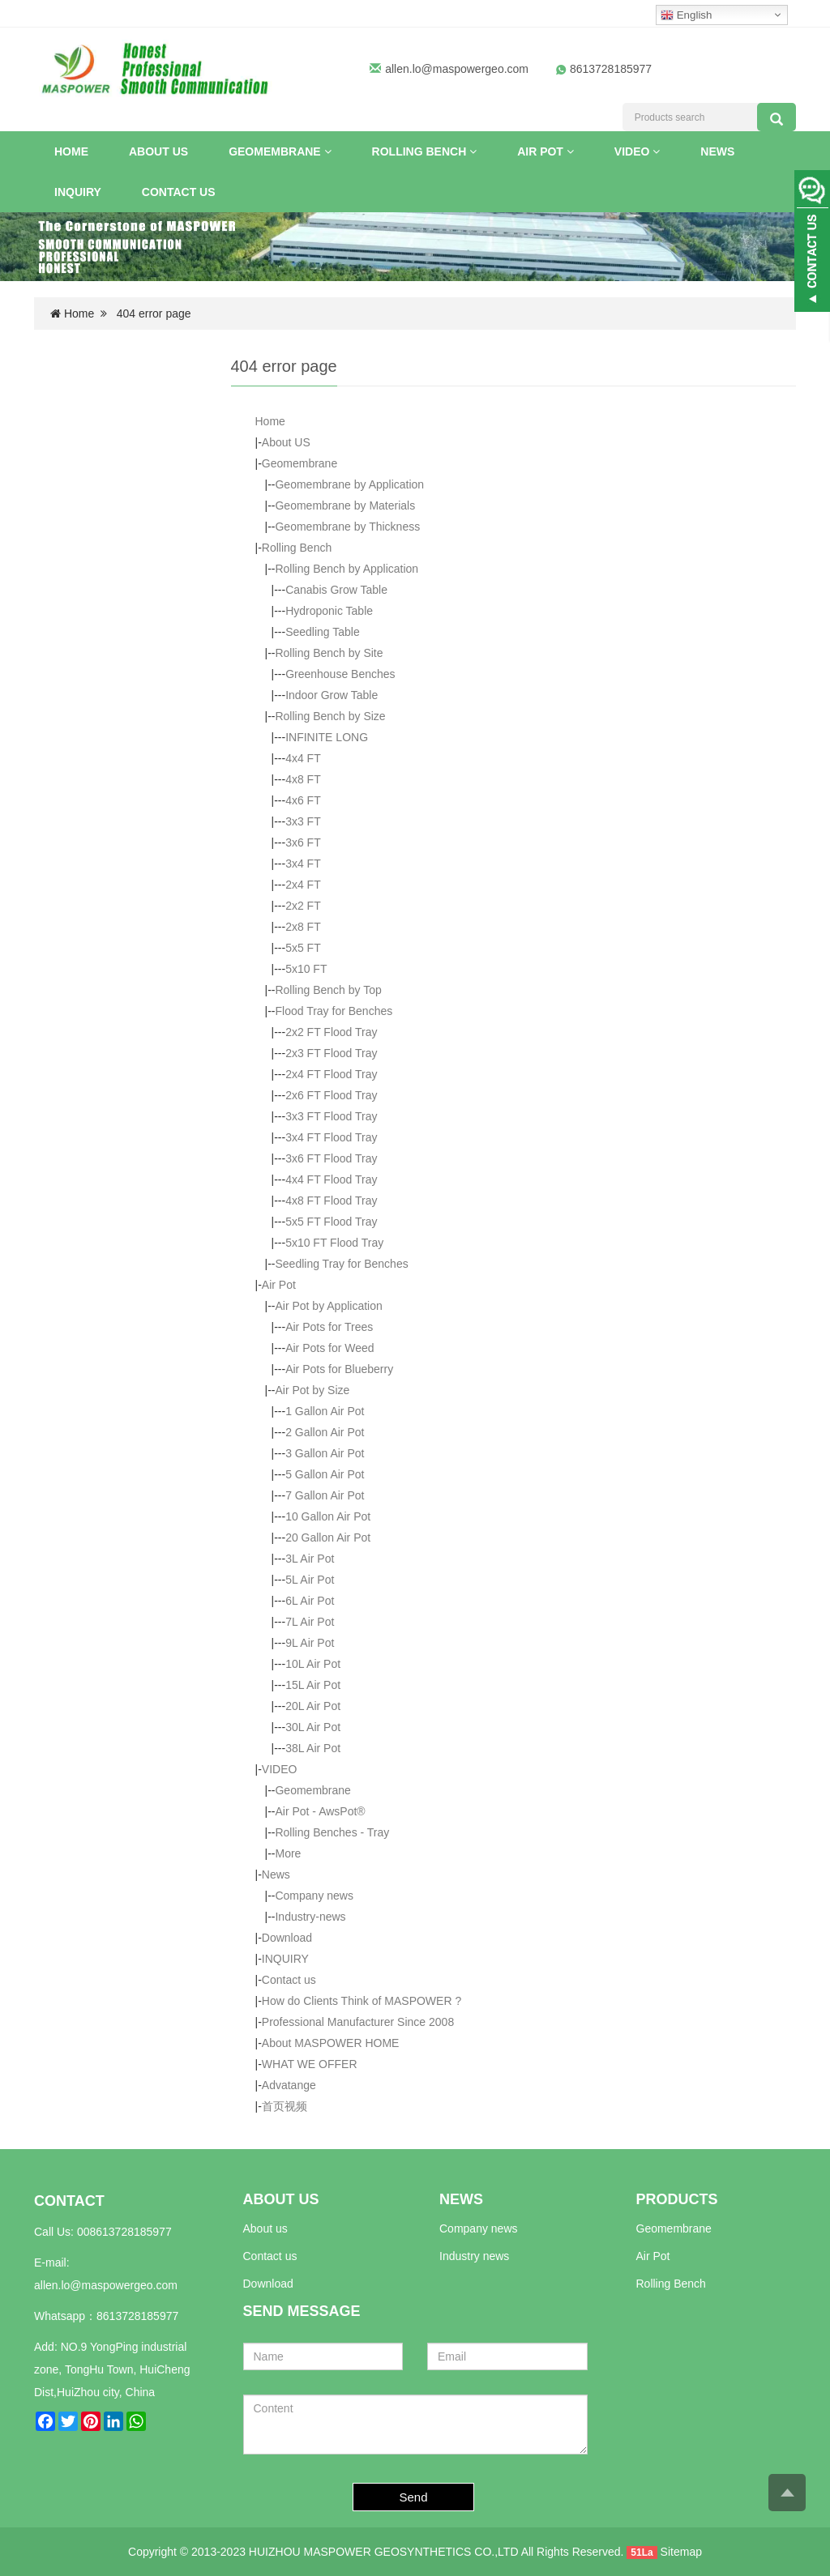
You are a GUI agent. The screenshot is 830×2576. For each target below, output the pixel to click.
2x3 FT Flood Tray (331, 1053)
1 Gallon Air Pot (324, 1411)
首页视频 (284, 2106)
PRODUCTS (677, 2199)
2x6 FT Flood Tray (331, 1095)
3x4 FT (303, 863)
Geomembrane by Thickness (347, 526)
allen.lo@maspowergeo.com (456, 68)
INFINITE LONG (326, 737)
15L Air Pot (312, 1684)
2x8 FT (303, 926)
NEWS (461, 2199)
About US (158, 151)
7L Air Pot (309, 1621)
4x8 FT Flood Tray (331, 1200)
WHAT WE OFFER (309, 2064)
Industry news (474, 2256)
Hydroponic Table (329, 610)
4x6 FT (303, 800)
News (717, 151)
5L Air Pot (309, 1579)
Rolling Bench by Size (330, 716)
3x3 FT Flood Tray (331, 1116)
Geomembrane (280, 151)
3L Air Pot (309, 1558)
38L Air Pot (312, 1748)
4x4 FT (303, 758)
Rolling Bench (424, 151)
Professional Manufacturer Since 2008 (358, 2021)
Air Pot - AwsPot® (320, 1811)
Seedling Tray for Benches (341, 1263)
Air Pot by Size (312, 1390)
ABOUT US (281, 2199)
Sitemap (681, 2551)
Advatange (289, 2085)
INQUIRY (77, 192)
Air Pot (545, 151)
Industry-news (310, 1916)
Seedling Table (322, 631)
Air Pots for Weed (329, 1347)
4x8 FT (303, 779)
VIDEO (637, 151)
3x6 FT (303, 842)
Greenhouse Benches (340, 673)
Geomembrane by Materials (345, 505)
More (288, 1853)
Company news (314, 1895)
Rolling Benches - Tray (332, 1832)
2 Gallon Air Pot (324, 1432)
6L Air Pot (309, 1600)
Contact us (179, 192)
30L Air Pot (312, 1727)
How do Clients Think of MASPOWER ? (361, 2000)
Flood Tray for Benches (333, 1010)
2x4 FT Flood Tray (331, 1074)
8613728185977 (137, 2315)
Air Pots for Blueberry (339, 1369)
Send (414, 2497)
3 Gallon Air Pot (324, 1453)
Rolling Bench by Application (346, 568)
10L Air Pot (312, 1663)
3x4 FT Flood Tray (331, 1137)
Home (71, 151)
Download (287, 1937)
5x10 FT (306, 968)
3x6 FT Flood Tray (331, 1158)
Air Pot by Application (328, 1305)
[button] (328, 151)
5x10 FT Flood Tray (334, 1242)
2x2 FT (303, 905)
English (686, 15)
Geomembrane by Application (349, 484)
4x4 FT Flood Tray (331, 1179)
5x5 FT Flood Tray (331, 1221)
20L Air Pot (312, 1706)
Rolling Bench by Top (328, 989)
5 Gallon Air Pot (324, 1474)
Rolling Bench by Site (329, 652)
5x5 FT (303, 947)
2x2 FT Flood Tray (331, 1032)
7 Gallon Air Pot (324, 1495)
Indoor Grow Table (331, 695)
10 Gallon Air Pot (327, 1516)
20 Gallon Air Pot (327, 1537)
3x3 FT (303, 821)
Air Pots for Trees (329, 1326)
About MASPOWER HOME (331, 2042)
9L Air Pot (309, 1642)
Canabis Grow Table (336, 589)
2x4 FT (303, 884)
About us (265, 2228)
